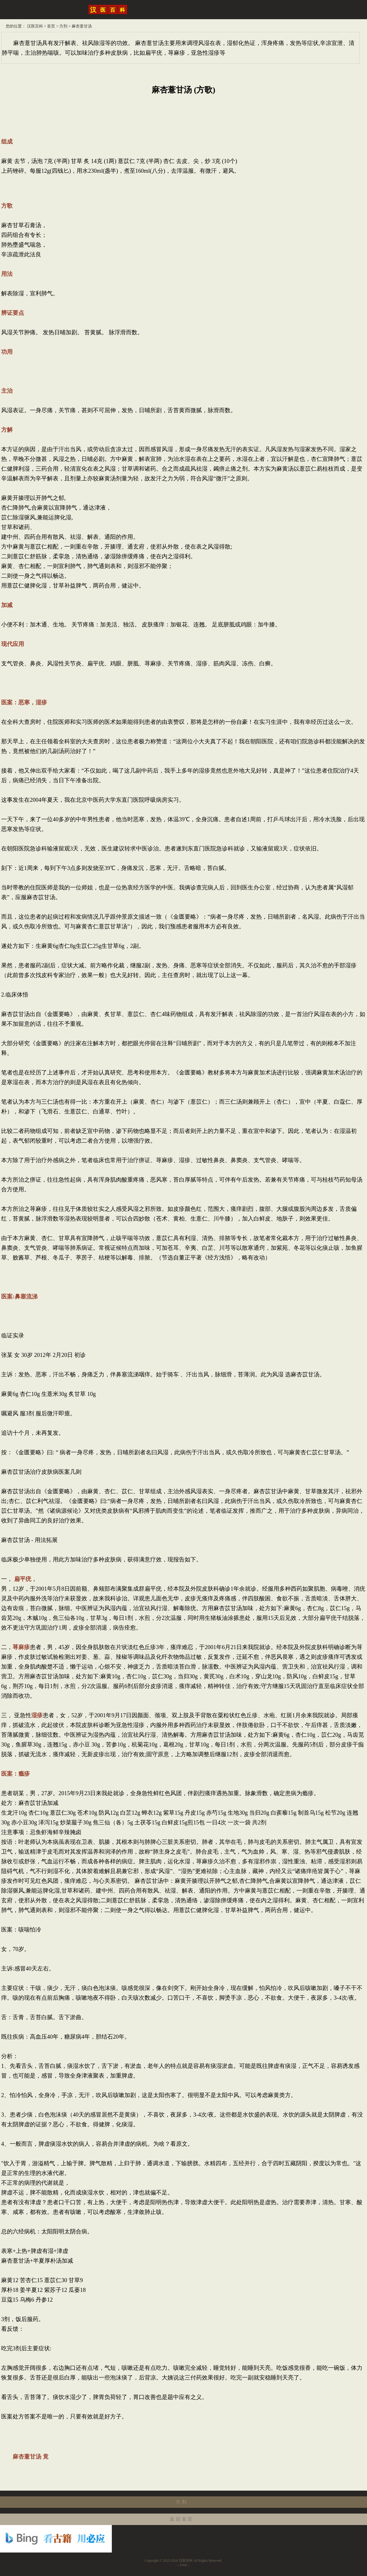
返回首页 (182, 2519)
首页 (51, 26)
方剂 (63, 26)
